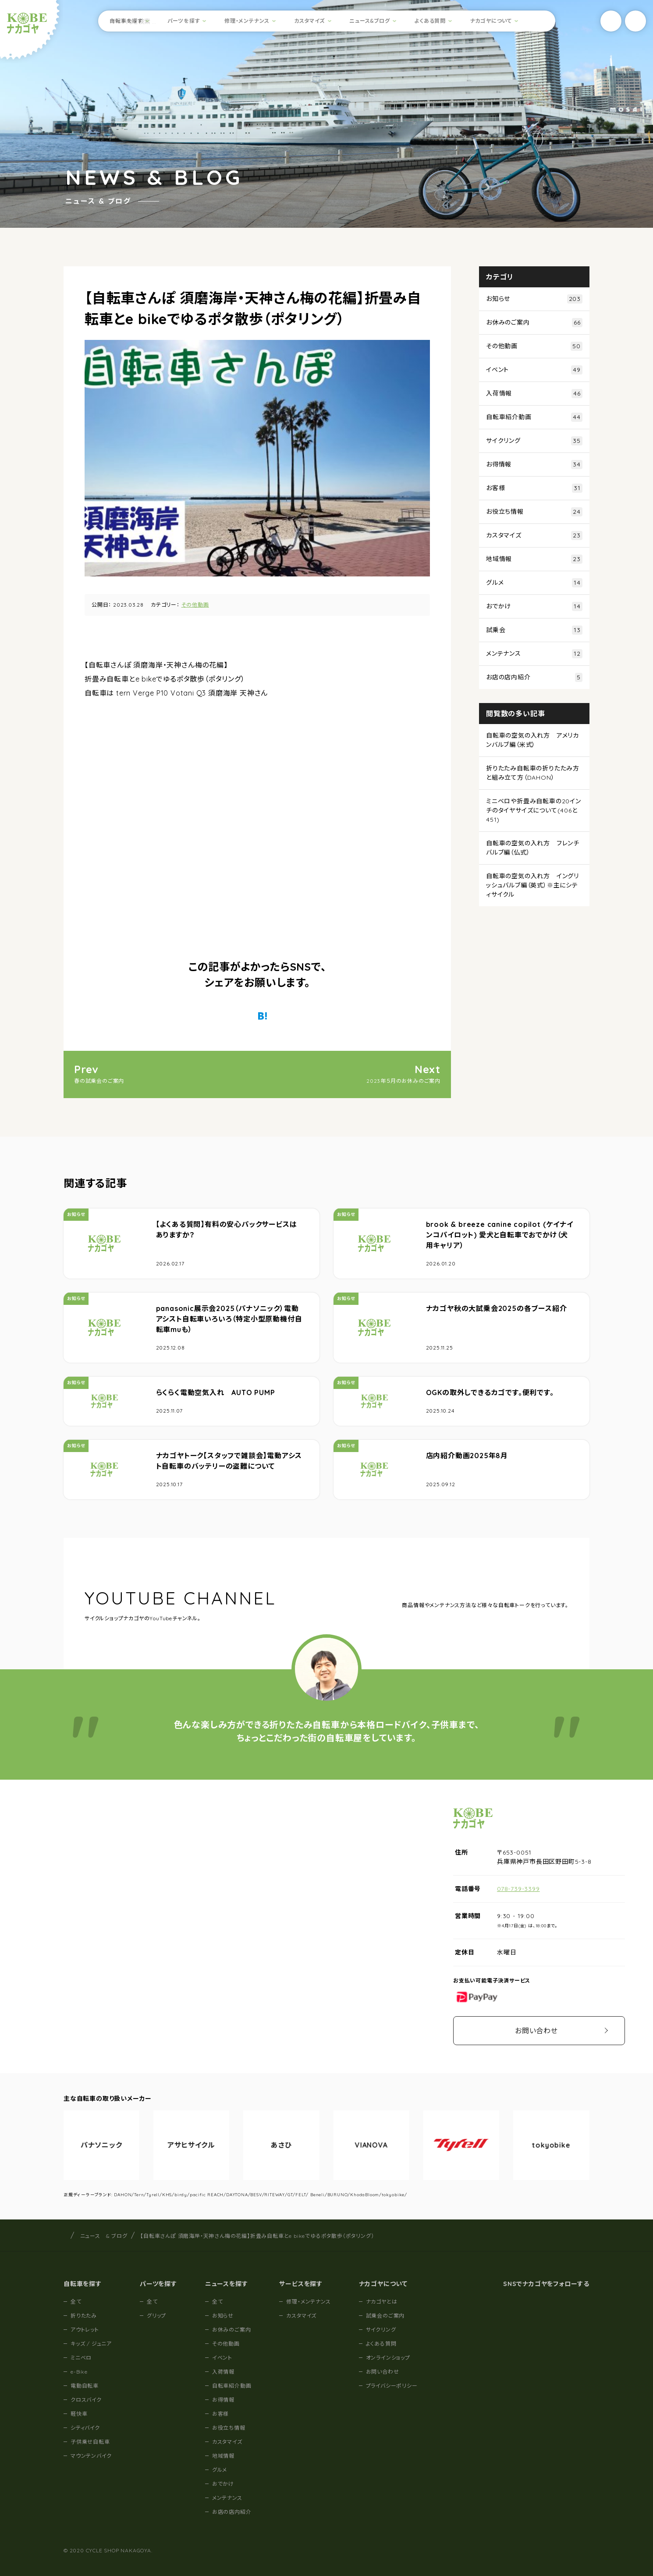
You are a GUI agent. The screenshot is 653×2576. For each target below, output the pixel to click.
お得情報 (534, 464)
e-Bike (79, 2371)
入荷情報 (534, 393)
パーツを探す (183, 21)
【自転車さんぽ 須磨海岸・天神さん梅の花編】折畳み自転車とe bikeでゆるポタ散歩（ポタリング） (257, 2236)
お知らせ (534, 299)
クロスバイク (86, 2399)
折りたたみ (84, 2315)
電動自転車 (85, 2385)
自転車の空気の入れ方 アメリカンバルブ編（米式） (532, 740)
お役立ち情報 (534, 511)
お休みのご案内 (534, 322)
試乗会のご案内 (385, 2315)
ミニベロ (81, 2357)
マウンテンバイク (91, 2455)
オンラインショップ (388, 2357)
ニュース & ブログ (104, 2236)
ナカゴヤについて (491, 21)
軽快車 (79, 2413)
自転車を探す (126, 21)
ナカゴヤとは (381, 2301)
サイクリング (534, 440)
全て (76, 2301)
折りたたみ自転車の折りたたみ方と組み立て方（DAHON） (532, 772)
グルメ (534, 582)
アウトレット (85, 2329)
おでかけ (534, 606)
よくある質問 (430, 21)
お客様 (534, 488)
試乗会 (534, 630)
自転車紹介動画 (534, 417)
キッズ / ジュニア (91, 2343)
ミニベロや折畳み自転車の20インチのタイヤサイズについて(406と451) (533, 810)
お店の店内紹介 (534, 677)
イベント (534, 370)
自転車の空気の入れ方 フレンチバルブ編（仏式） (532, 847)
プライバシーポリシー (392, 2385)
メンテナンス (534, 653)
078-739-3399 (518, 1889)
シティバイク (85, 2427)
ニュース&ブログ (369, 21)
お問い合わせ (536, 2030)
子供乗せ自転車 (90, 2441)
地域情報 (534, 559)
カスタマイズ (309, 21)
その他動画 (195, 604)
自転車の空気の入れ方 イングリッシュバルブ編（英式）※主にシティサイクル (532, 885)
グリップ (156, 2315)
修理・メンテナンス (247, 21)
